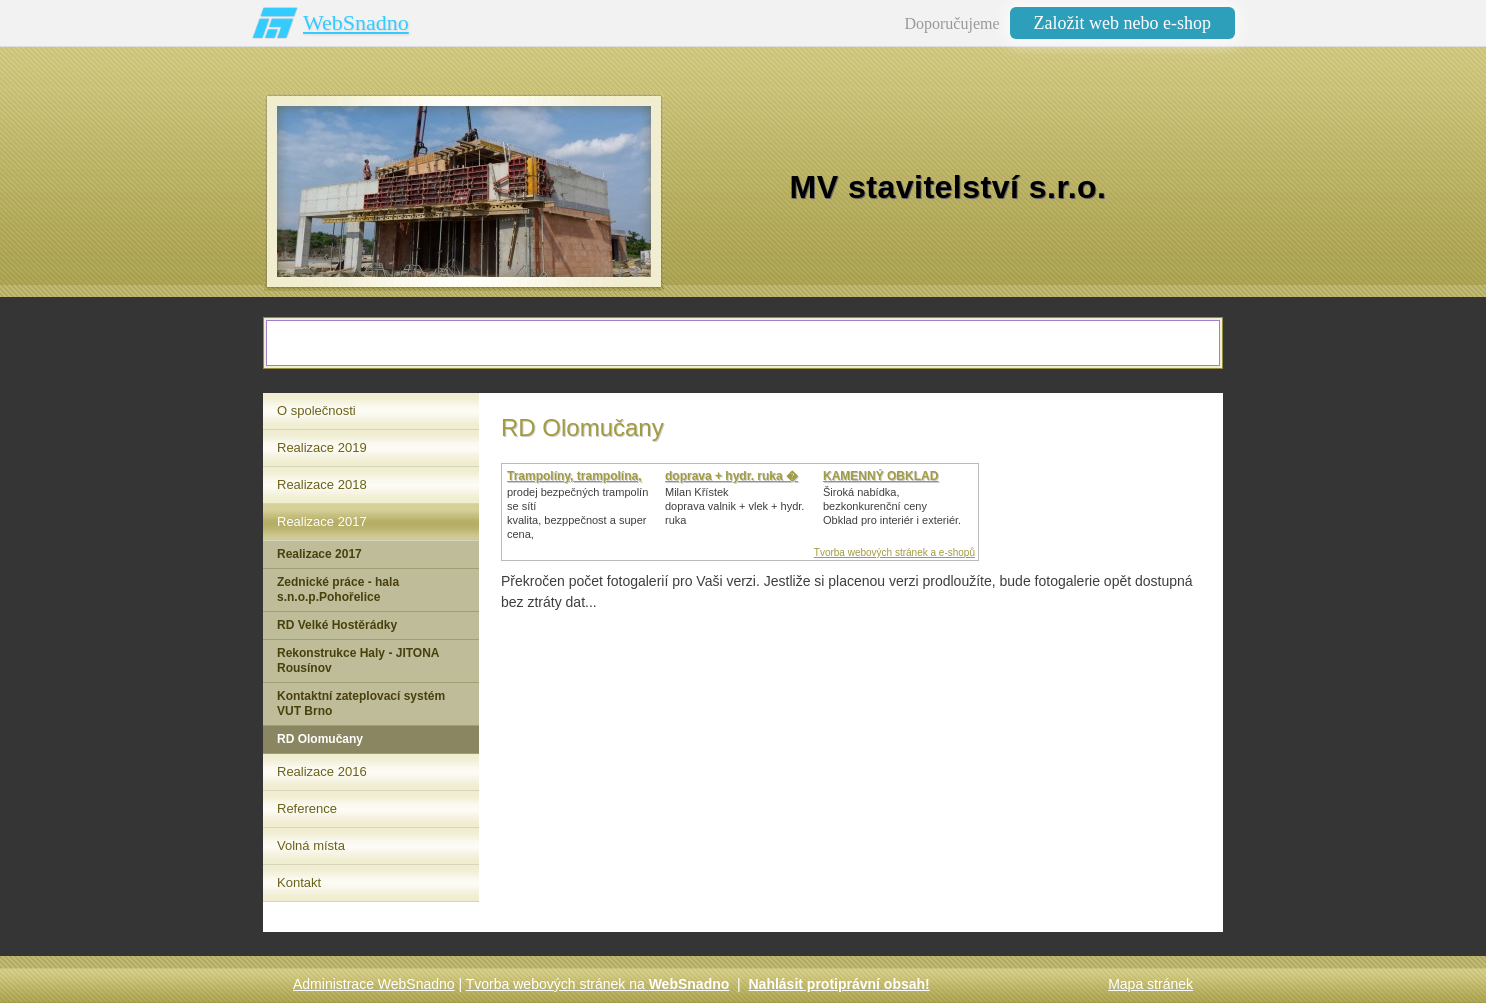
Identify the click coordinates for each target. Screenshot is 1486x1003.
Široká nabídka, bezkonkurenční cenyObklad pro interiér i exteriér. (892, 506)
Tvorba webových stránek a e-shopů (894, 552)
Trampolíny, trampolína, (574, 476)
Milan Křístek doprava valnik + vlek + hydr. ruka (734, 506)
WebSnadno (356, 22)
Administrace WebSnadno (374, 984)
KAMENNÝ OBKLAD (880, 476)
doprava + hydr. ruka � (731, 476)
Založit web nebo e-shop (1122, 23)
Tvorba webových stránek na (598, 984)
